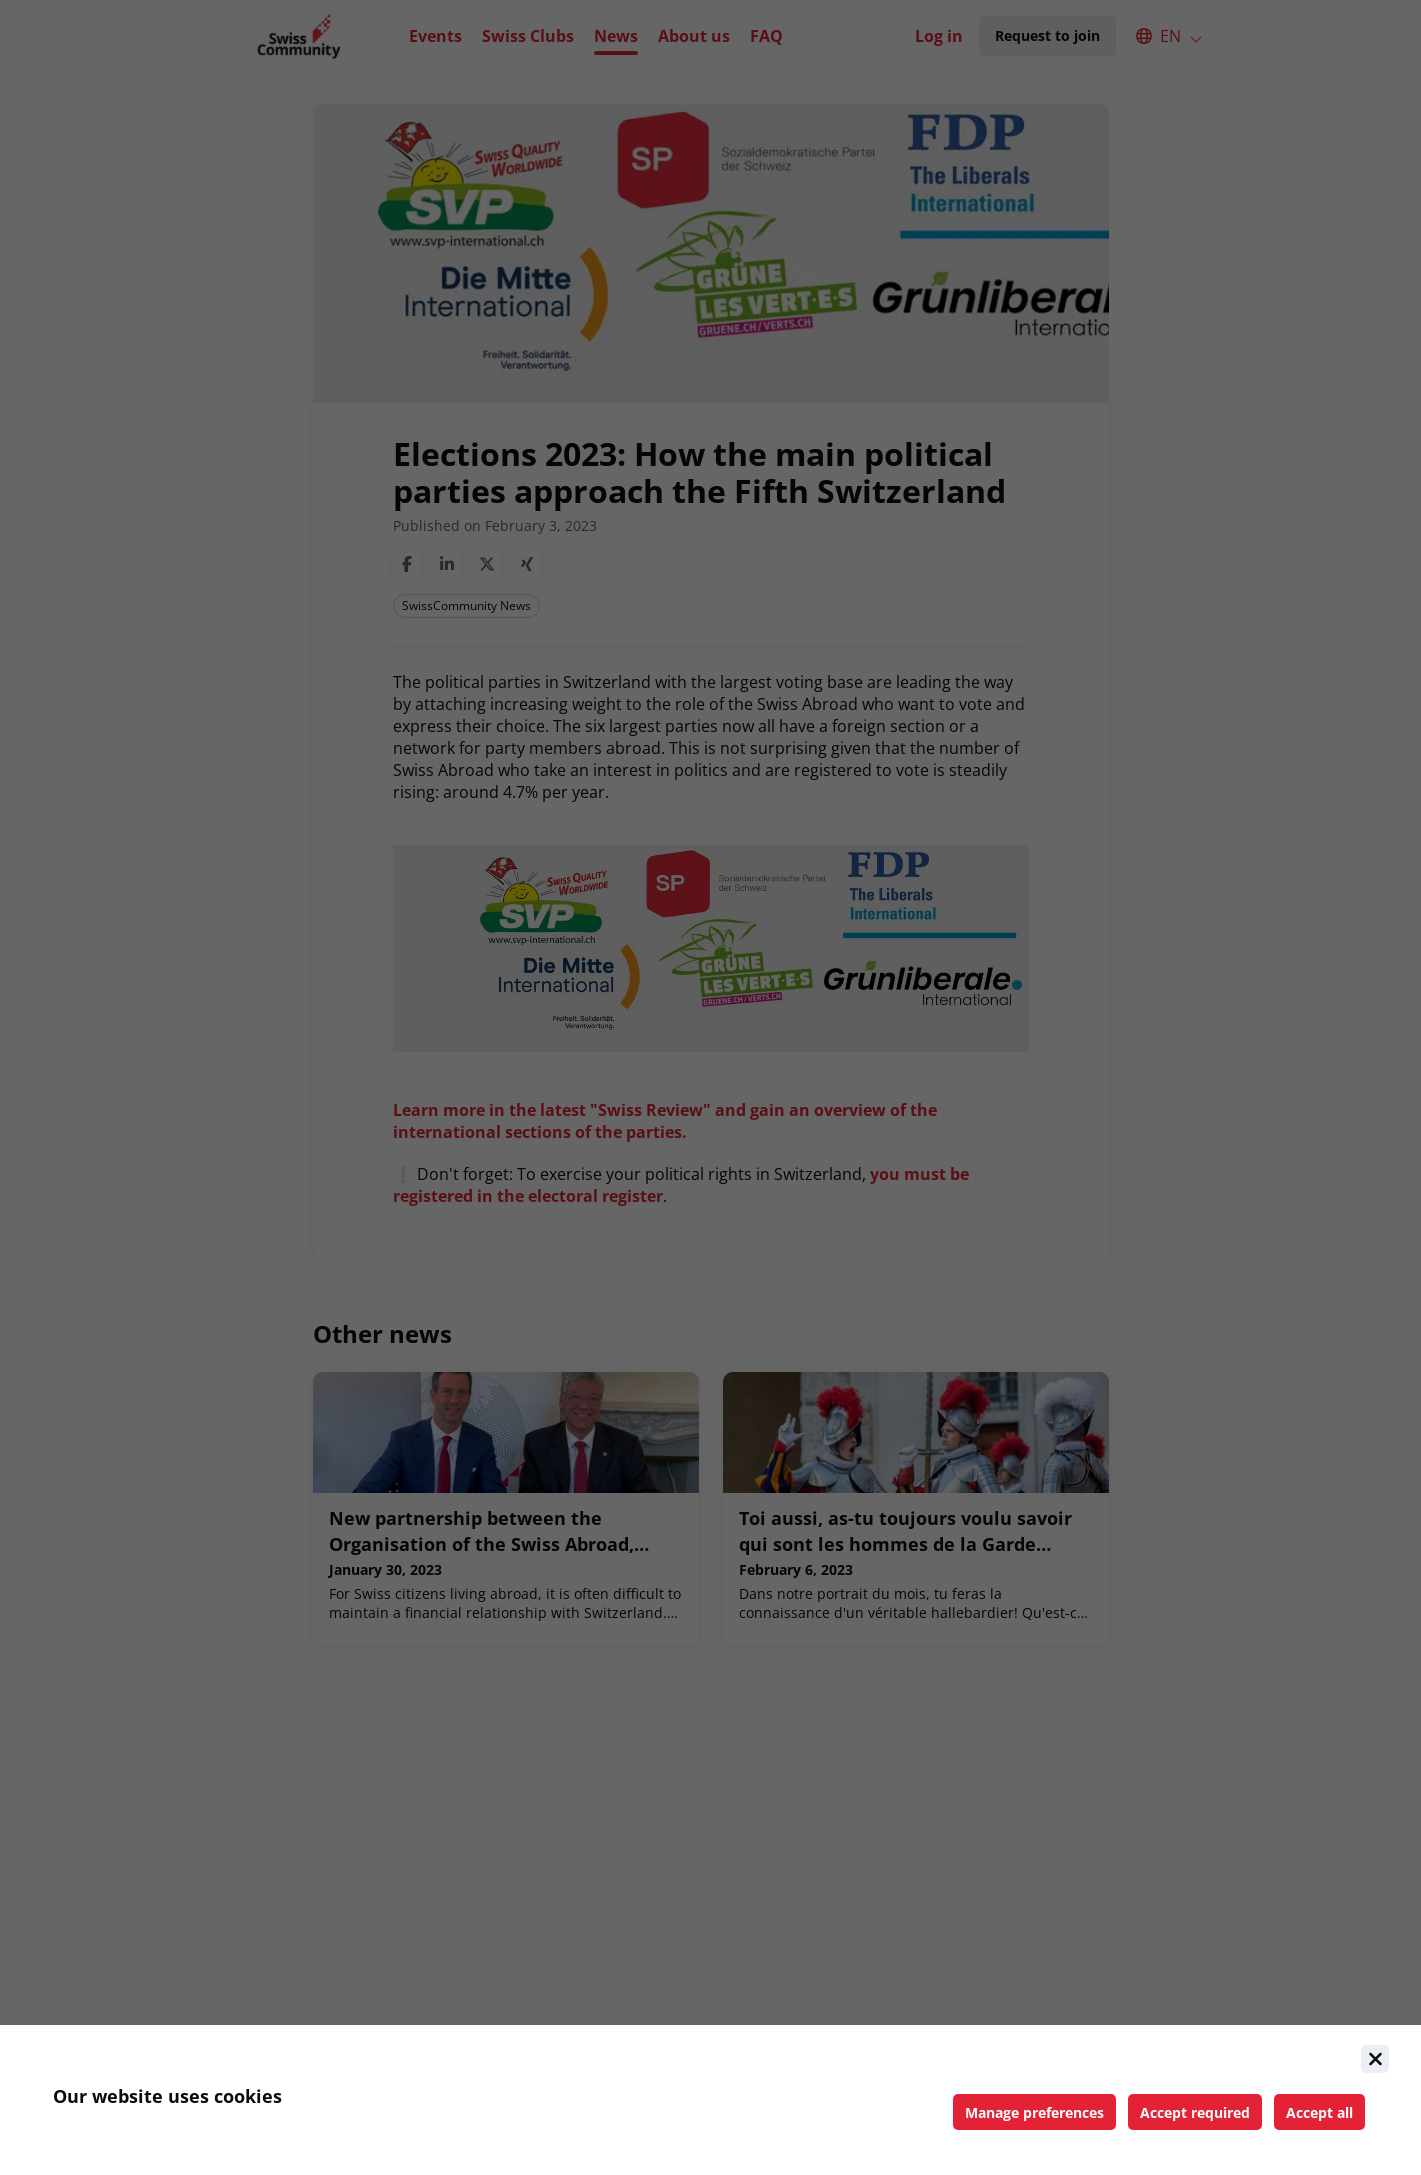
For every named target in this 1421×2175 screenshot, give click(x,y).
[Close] (1375, 2059)
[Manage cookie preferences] (1034, 2112)
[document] (710, 2100)
